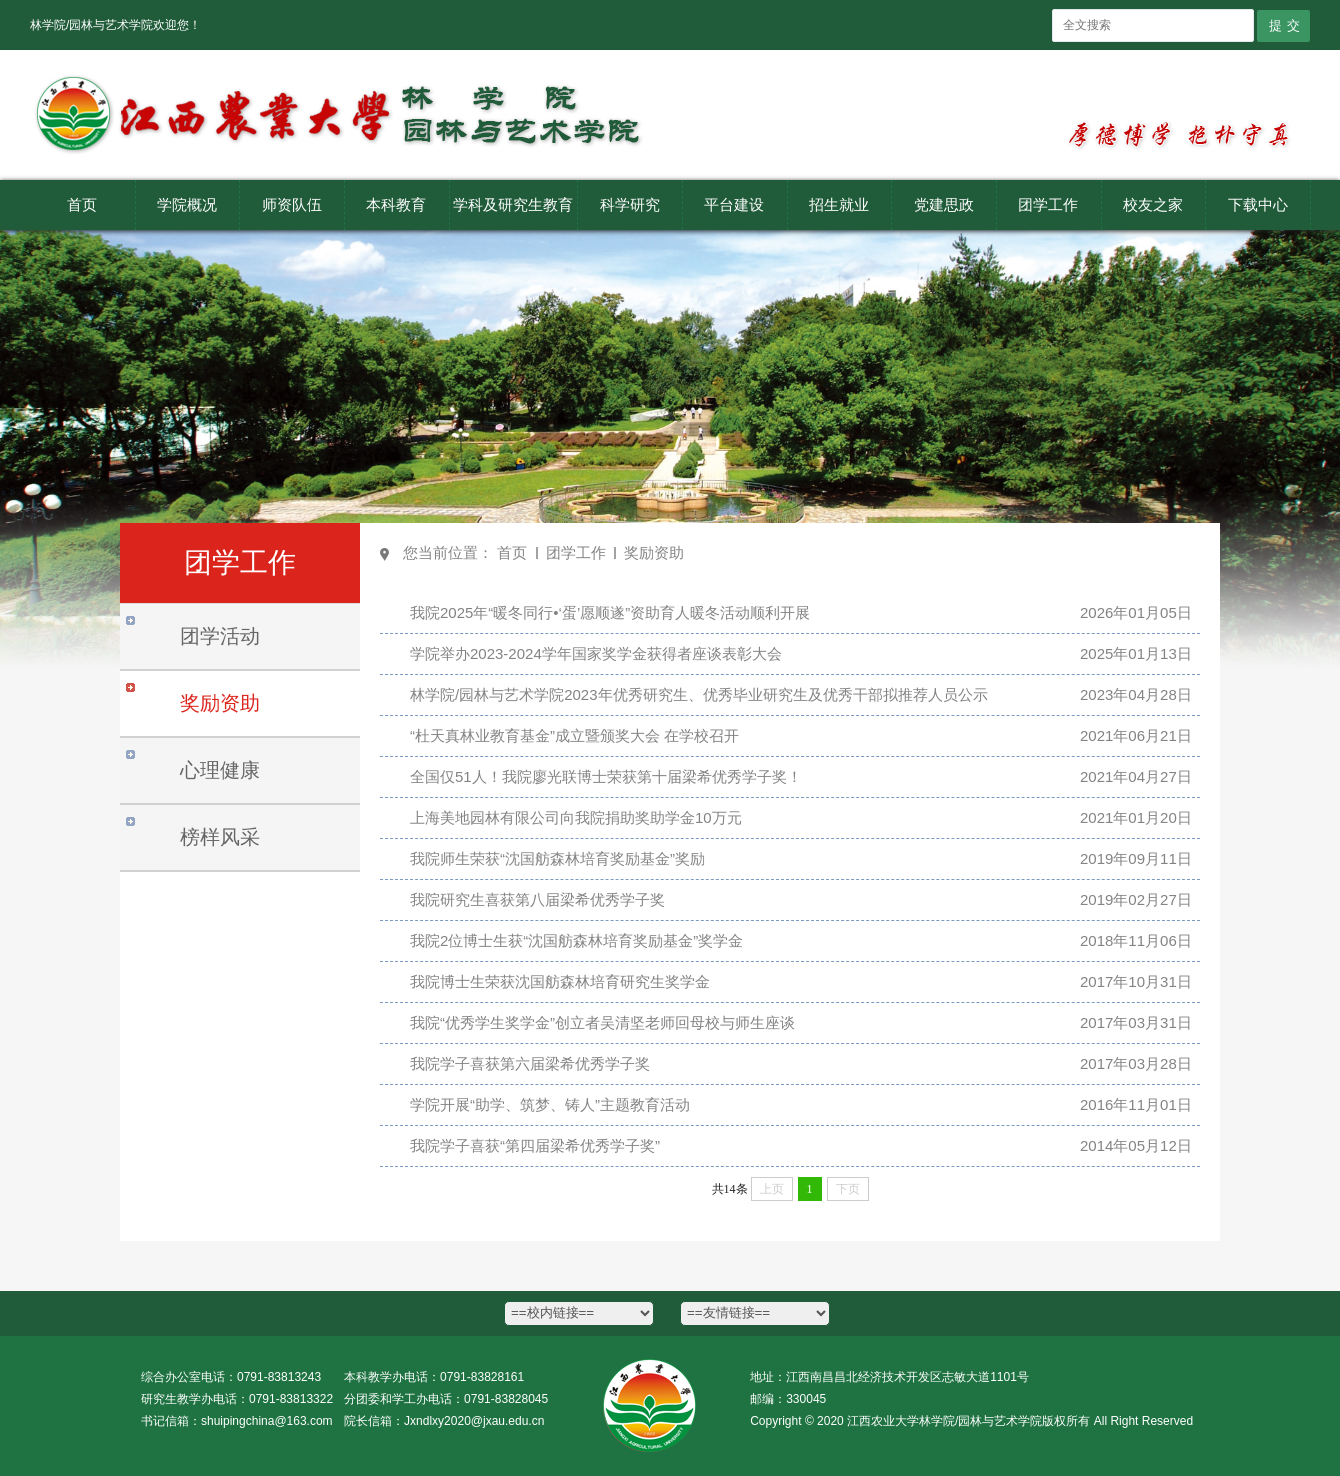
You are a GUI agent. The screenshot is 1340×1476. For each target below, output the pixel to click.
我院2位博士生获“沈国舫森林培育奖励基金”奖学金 (576, 940)
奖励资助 (654, 552)
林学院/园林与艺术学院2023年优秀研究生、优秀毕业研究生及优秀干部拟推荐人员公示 (699, 694)
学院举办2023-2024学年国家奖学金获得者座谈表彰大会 (596, 653)
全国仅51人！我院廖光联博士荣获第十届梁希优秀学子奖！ (606, 776)
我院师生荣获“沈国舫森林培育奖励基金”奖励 (557, 858)
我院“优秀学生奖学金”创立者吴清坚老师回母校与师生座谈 (602, 1022)
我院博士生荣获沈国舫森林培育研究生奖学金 (560, 981)
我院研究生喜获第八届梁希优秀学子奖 (537, 899)
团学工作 (576, 552)
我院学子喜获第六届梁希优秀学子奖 (530, 1063)
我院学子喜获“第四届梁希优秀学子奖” (535, 1145)
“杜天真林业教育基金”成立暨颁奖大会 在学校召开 (574, 735)
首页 (512, 552)
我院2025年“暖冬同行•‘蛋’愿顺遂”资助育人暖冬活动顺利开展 (610, 612)
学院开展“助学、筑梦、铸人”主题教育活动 (550, 1104)
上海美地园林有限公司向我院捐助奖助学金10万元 (576, 817)
